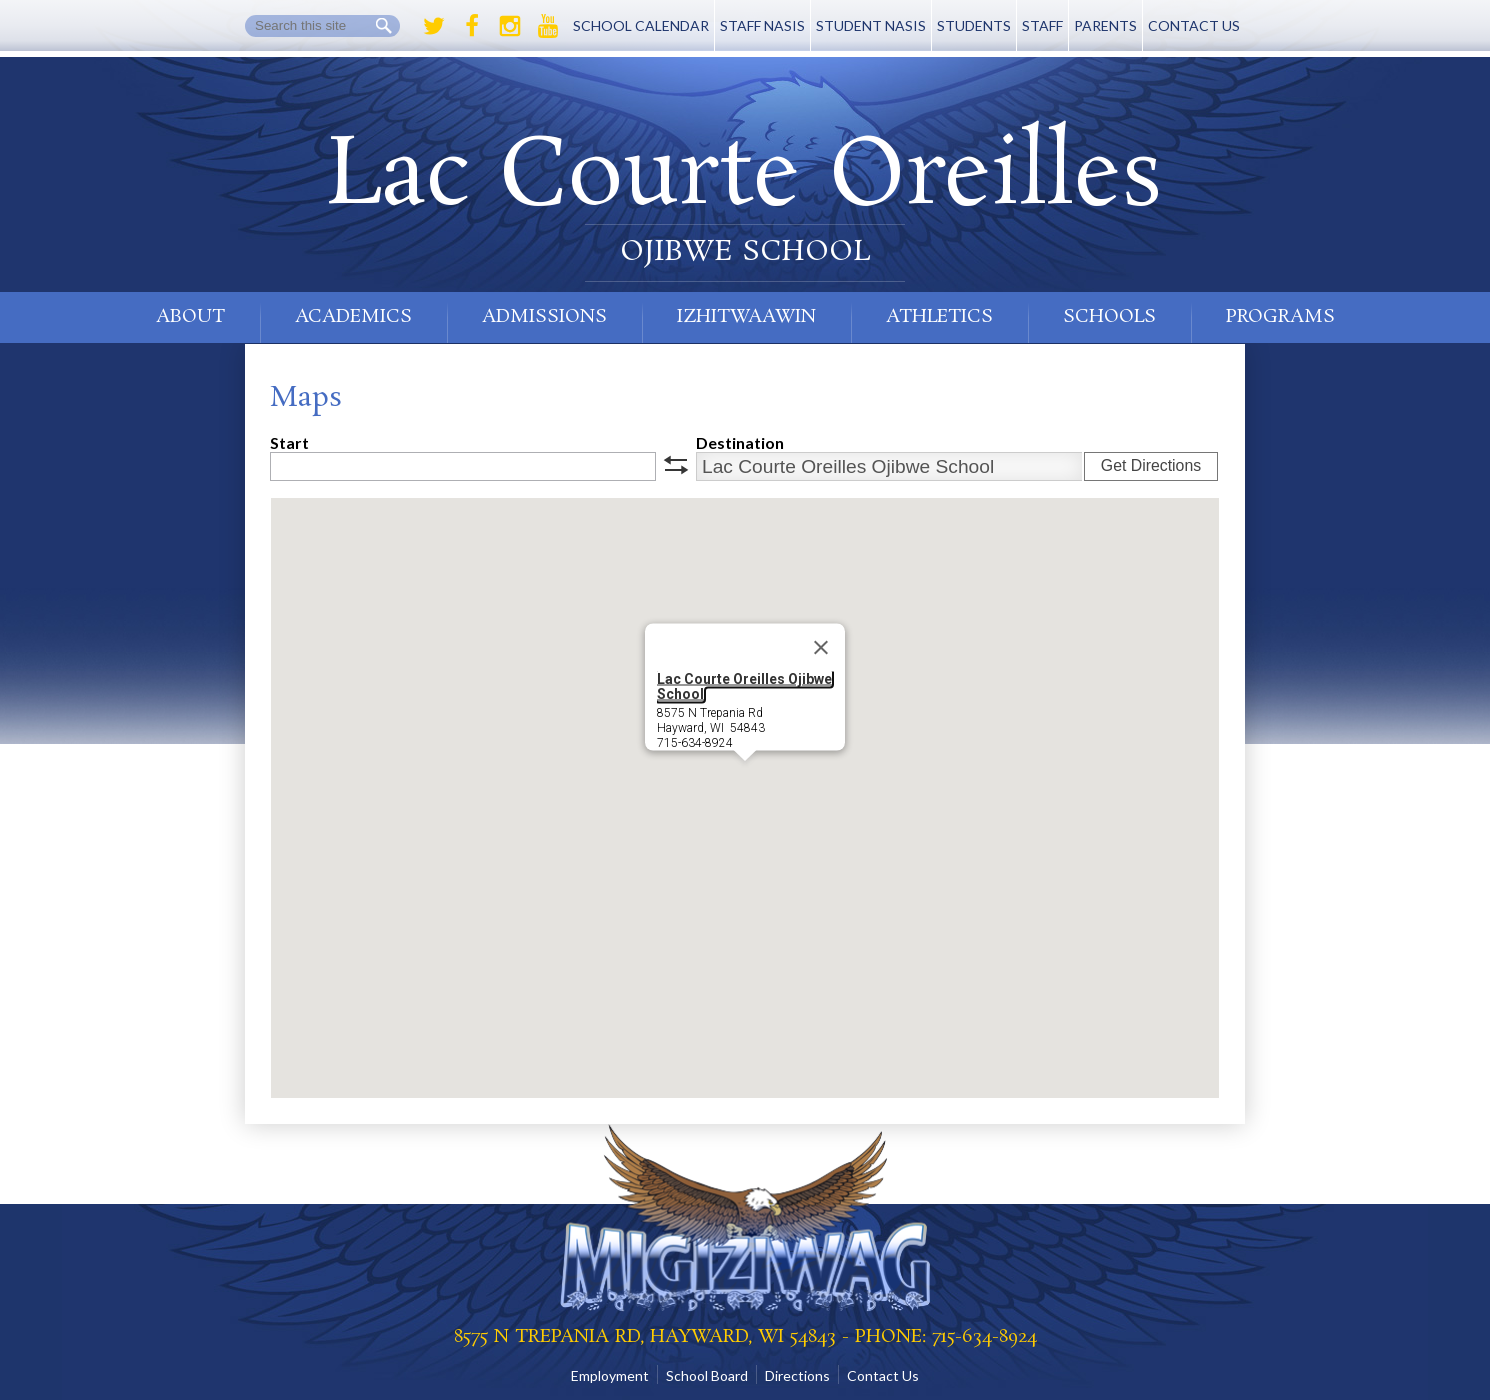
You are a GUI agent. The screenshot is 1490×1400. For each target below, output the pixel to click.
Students (974, 25)
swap (676, 465)
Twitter (434, 26)
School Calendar (641, 25)
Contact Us (1194, 25)
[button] (745, 779)
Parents (1105, 25)
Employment (610, 1375)
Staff (1042, 25)
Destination (740, 442)
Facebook (472, 26)
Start (289, 442)
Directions (797, 1375)
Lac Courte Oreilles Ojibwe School (744, 686)
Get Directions (1151, 465)
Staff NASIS (762, 25)
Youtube (548, 26)
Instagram (510, 26)
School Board (707, 1375)
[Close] (821, 648)
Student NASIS (871, 25)
